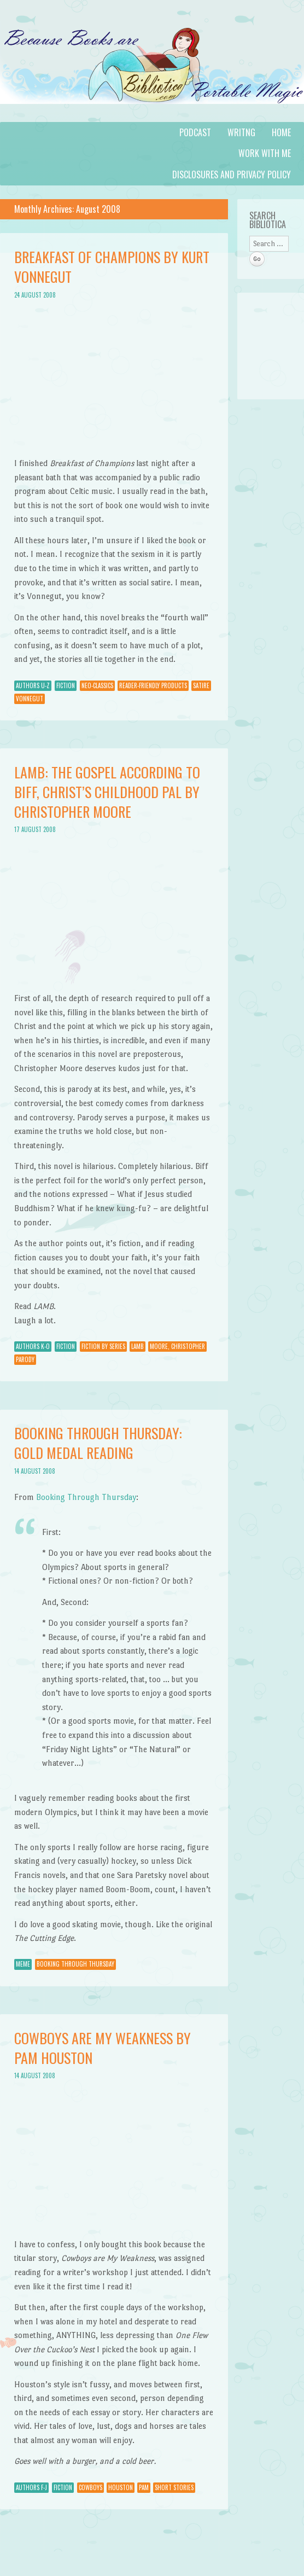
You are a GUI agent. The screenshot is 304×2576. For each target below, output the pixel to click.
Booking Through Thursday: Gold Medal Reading (98, 1442)
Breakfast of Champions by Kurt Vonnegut (111, 266)
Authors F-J (31, 2487)
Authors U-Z (33, 685)
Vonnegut (29, 698)
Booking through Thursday (75, 1963)
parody (25, 1359)
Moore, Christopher (177, 1346)
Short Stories (174, 2487)
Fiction (65, 685)
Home (281, 132)
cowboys (90, 2487)
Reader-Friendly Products (153, 685)
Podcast (195, 132)
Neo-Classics (97, 685)
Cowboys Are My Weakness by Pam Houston (102, 2047)
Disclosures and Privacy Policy (231, 174)
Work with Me (264, 153)
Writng (241, 132)
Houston (120, 2487)
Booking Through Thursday (86, 1497)
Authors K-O (33, 1346)
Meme (23, 1963)
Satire (201, 685)
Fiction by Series (103, 1346)
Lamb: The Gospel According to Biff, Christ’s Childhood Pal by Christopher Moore (107, 791)
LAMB (137, 1346)
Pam (144, 2487)
